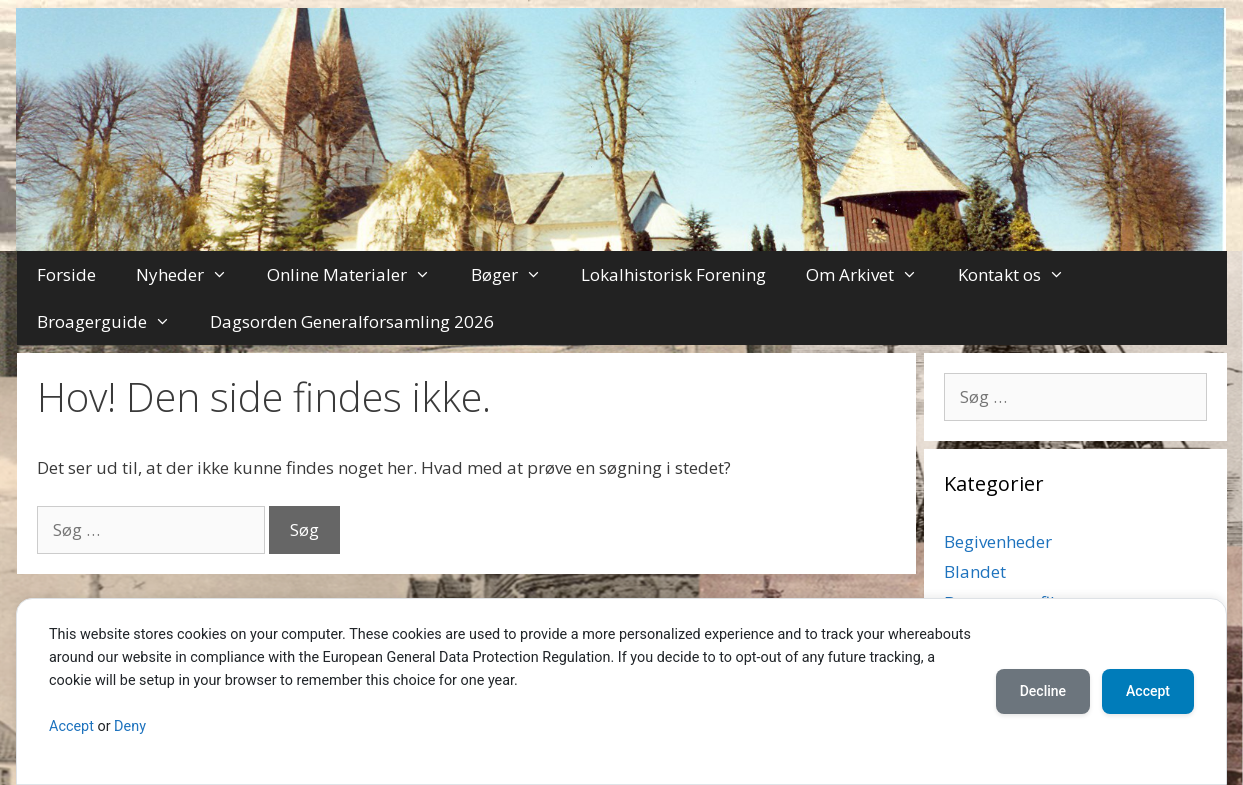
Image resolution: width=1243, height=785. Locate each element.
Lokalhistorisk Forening (673, 274)
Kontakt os (1021, 274)
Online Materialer (359, 274)
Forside (66, 274)
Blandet (975, 571)
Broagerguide (114, 321)
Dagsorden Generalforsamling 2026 (352, 321)
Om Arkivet (872, 274)
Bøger (516, 274)
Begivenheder (998, 541)
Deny (130, 726)
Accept (71, 726)
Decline (1043, 691)
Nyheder (192, 274)
